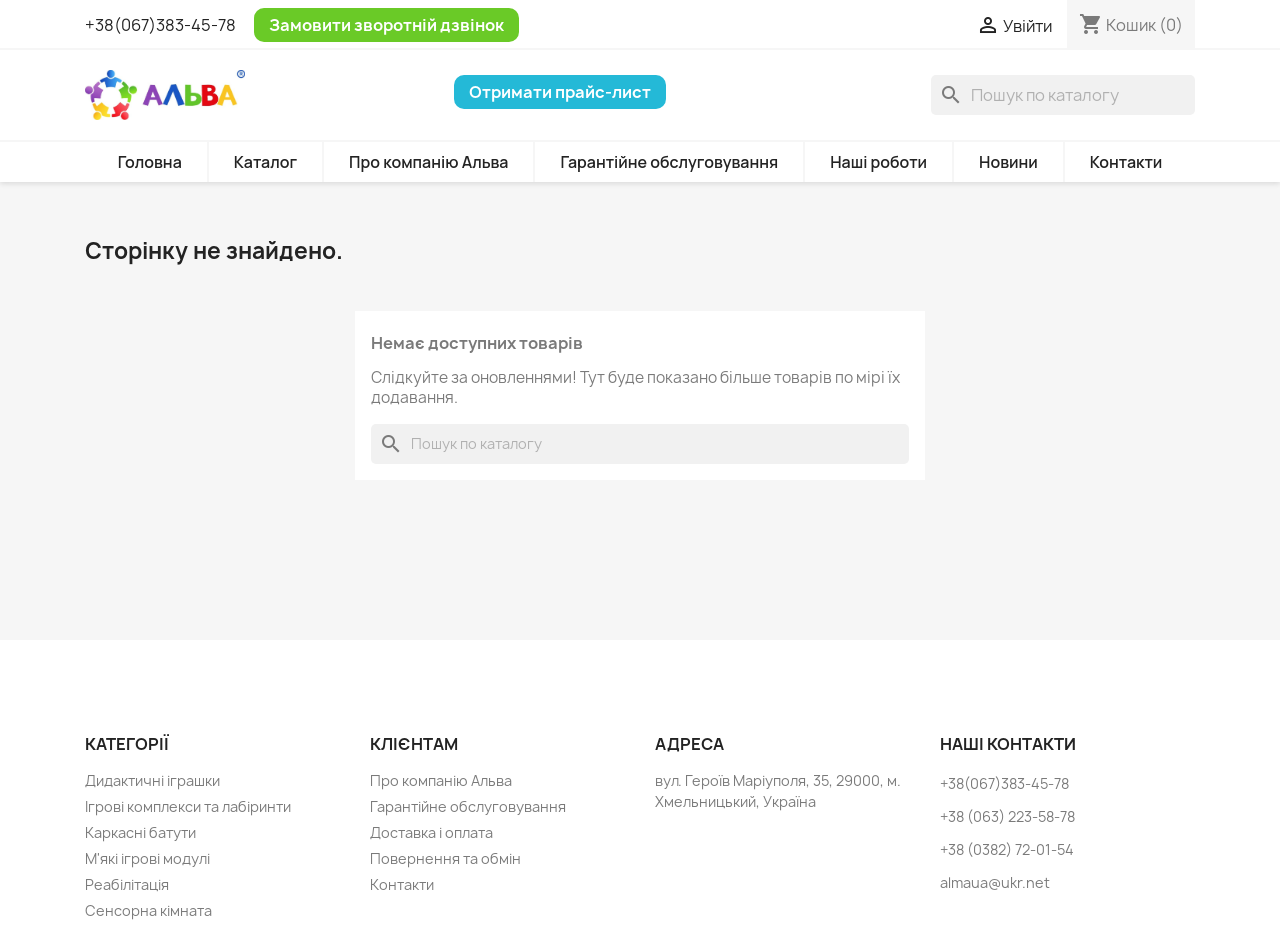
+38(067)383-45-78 (160, 25)
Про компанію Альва (428, 162)
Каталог (265, 162)
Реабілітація (127, 884)
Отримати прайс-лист (560, 92)
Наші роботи (878, 162)
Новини (1008, 162)
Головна (150, 162)
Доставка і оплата (431, 832)
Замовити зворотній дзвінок (386, 25)
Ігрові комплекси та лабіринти (188, 806)
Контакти (1126, 162)
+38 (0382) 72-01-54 (1007, 849)
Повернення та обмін (445, 858)
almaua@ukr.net (995, 882)
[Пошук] (1063, 95)
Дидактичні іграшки (152, 780)
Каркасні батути (140, 832)
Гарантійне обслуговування (669, 162)
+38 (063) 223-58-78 (1007, 816)
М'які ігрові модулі (147, 858)
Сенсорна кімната (148, 910)
